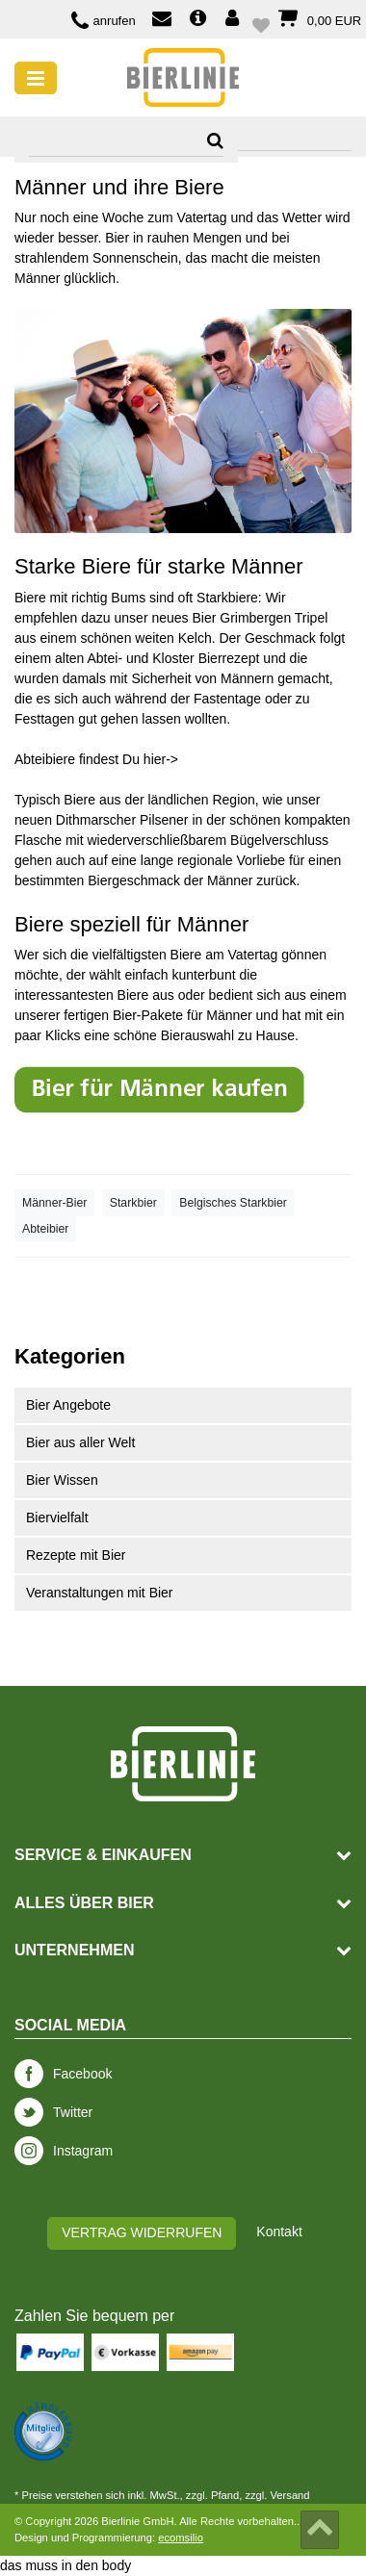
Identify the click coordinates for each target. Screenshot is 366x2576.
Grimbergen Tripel (273, 617)
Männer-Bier (54, 1203)
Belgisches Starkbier (233, 1203)
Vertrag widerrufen (142, 2232)
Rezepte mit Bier (75, 1555)
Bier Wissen (62, 1480)
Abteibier (45, 1229)
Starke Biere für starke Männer (158, 566)
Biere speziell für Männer (131, 924)
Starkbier (133, 1203)
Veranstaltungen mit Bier (99, 1592)
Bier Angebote (68, 1405)
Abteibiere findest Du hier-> (96, 759)
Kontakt (278, 2231)
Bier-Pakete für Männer (182, 1015)
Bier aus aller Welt (80, 1442)
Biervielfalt (57, 1517)
